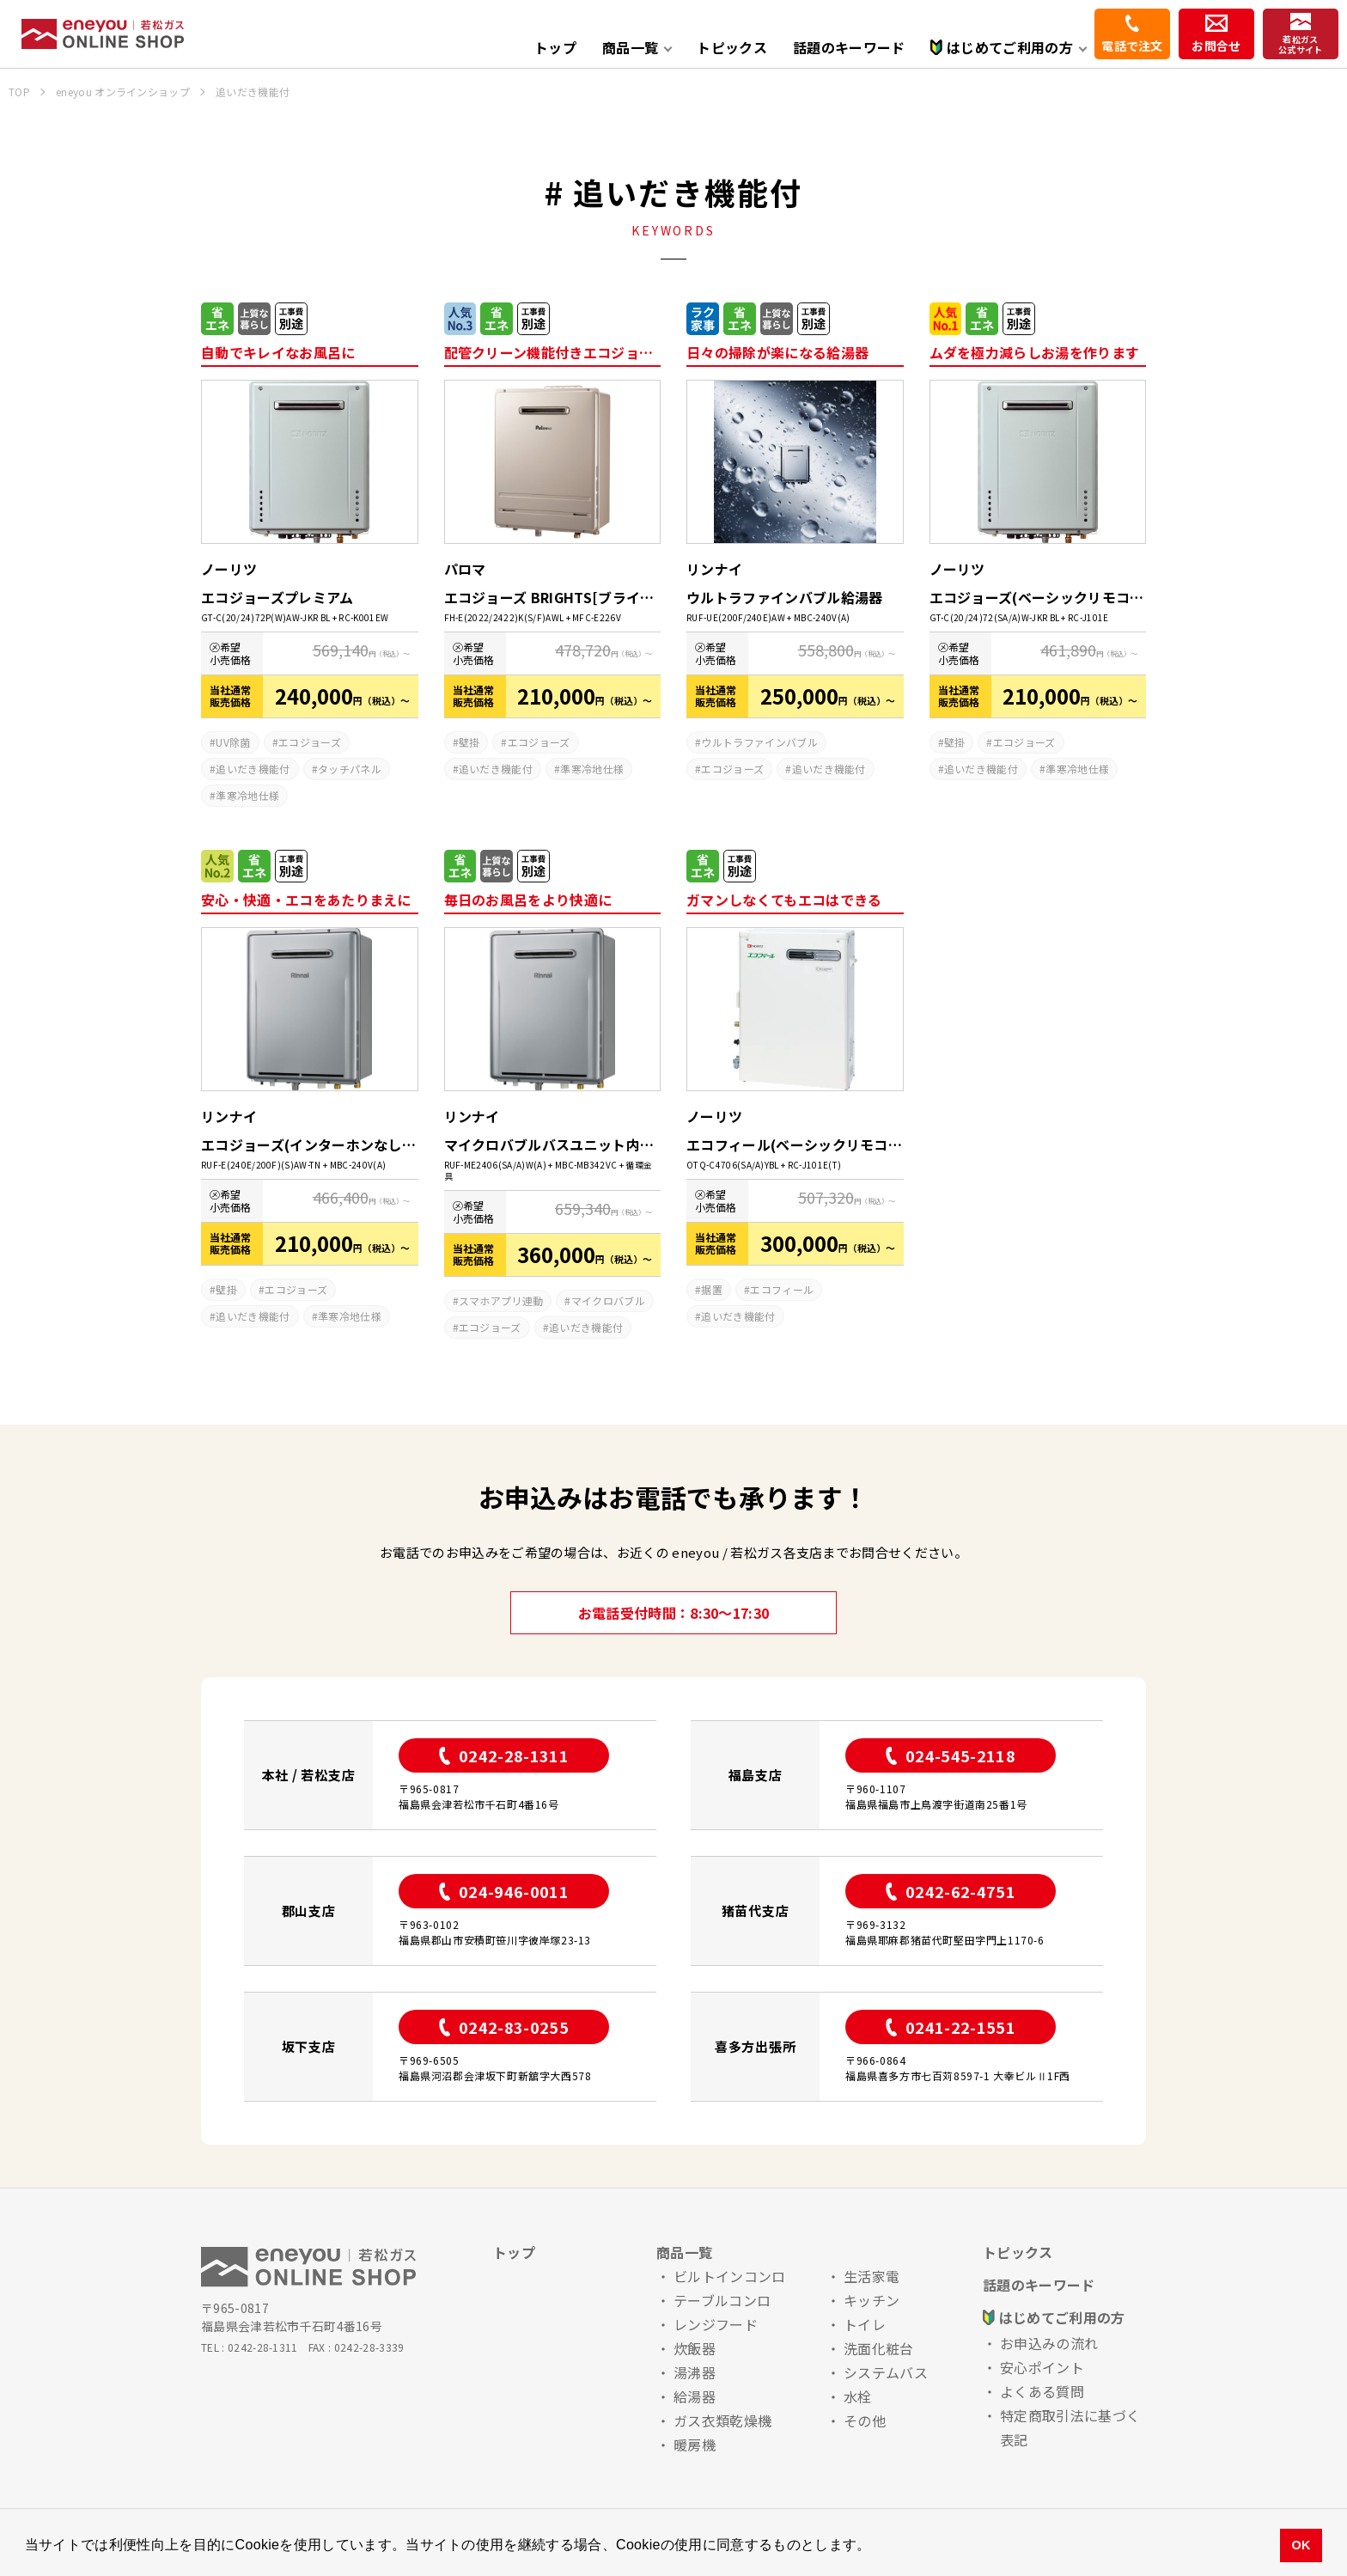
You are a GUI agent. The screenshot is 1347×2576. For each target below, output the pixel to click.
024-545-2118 (950, 1755)
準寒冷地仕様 (247, 795)
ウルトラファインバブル (759, 742)
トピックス (732, 47)
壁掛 (469, 742)
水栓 (858, 2396)
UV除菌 (233, 742)
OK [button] (1300, 2545)
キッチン (871, 2300)
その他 (865, 2420)
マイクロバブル (608, 1300)
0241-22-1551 (950, 2027)
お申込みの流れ (1049, 2343)
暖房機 (695, 2444)
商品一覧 (684, 2252)
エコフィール (782, 1289)
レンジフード (716, 2324)
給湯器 (695, 2396)
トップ (555, 47)
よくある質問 (1042, 2391)
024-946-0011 (504, 1891)
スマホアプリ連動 (501, 1300)
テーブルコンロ (722, 2300)
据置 (711, 1289)
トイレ (865, 2324)
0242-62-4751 (950, 1891)
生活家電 (871, 2276)
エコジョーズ (309, 742)
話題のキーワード (849, 47)
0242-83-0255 (504, 2027)
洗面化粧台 (879, 2348)
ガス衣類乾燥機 (722, 2420)
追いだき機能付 (253, 768)
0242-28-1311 (504, 1755)
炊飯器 (695, 2348)
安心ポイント (1042, 2367)
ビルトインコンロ (730, 2276)
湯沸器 (695, 2372)
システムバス (886, 2372)
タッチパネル (349, 768)
